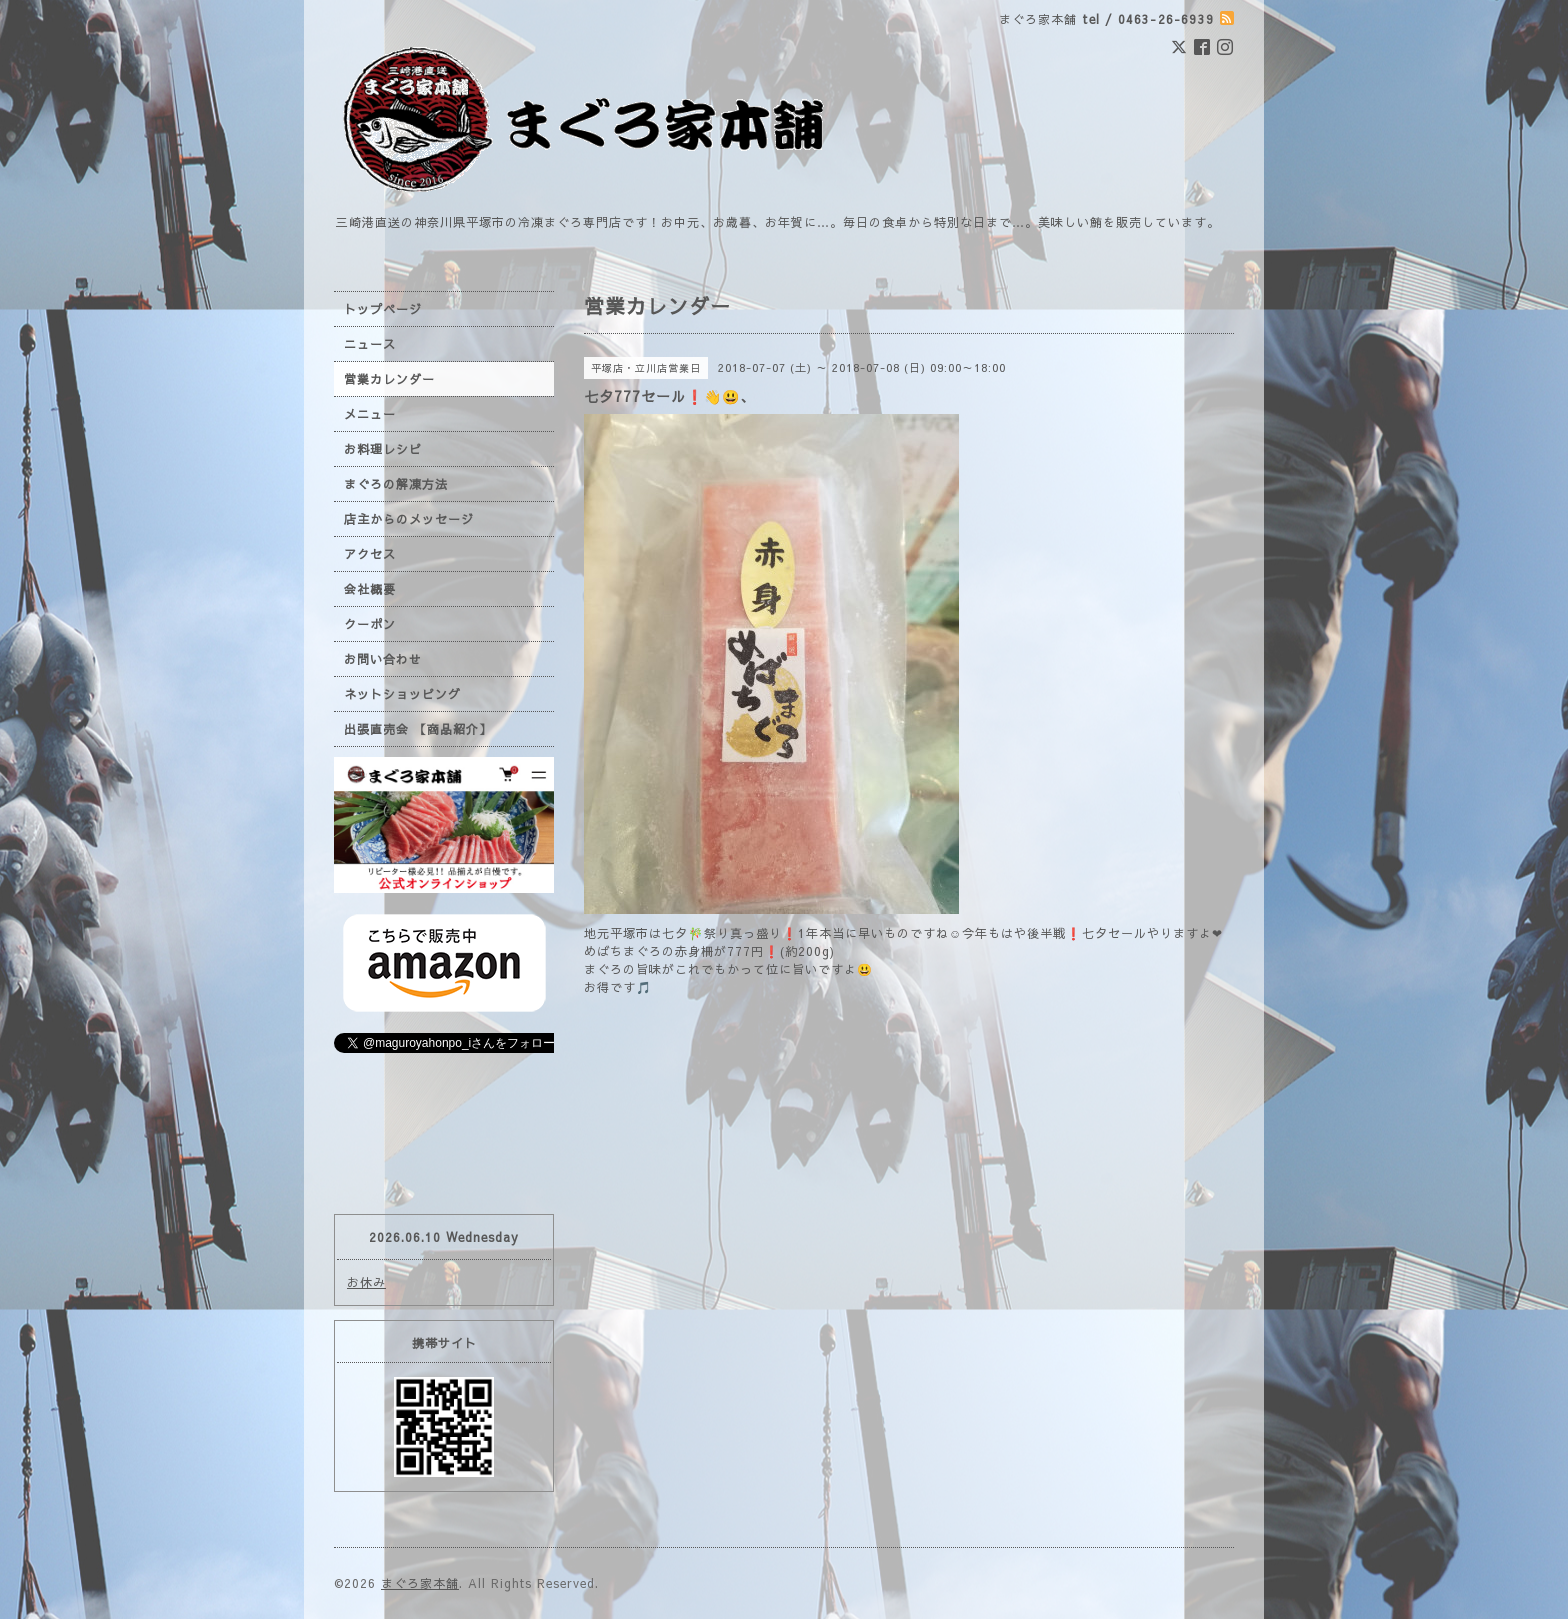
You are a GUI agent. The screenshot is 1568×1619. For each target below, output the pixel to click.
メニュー (370, 414)
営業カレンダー (389, 379)
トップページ (383, 309)
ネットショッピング (402, 694)
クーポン (370, 624)
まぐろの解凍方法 (396, 484)
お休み (366, 1282)
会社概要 (370, 589)
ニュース (370, 344)
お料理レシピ (383, 449)
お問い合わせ (383, 659)
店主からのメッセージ (409, 519)
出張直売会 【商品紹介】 (418, 729)
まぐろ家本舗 (420, 1583)
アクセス (370, 554)
